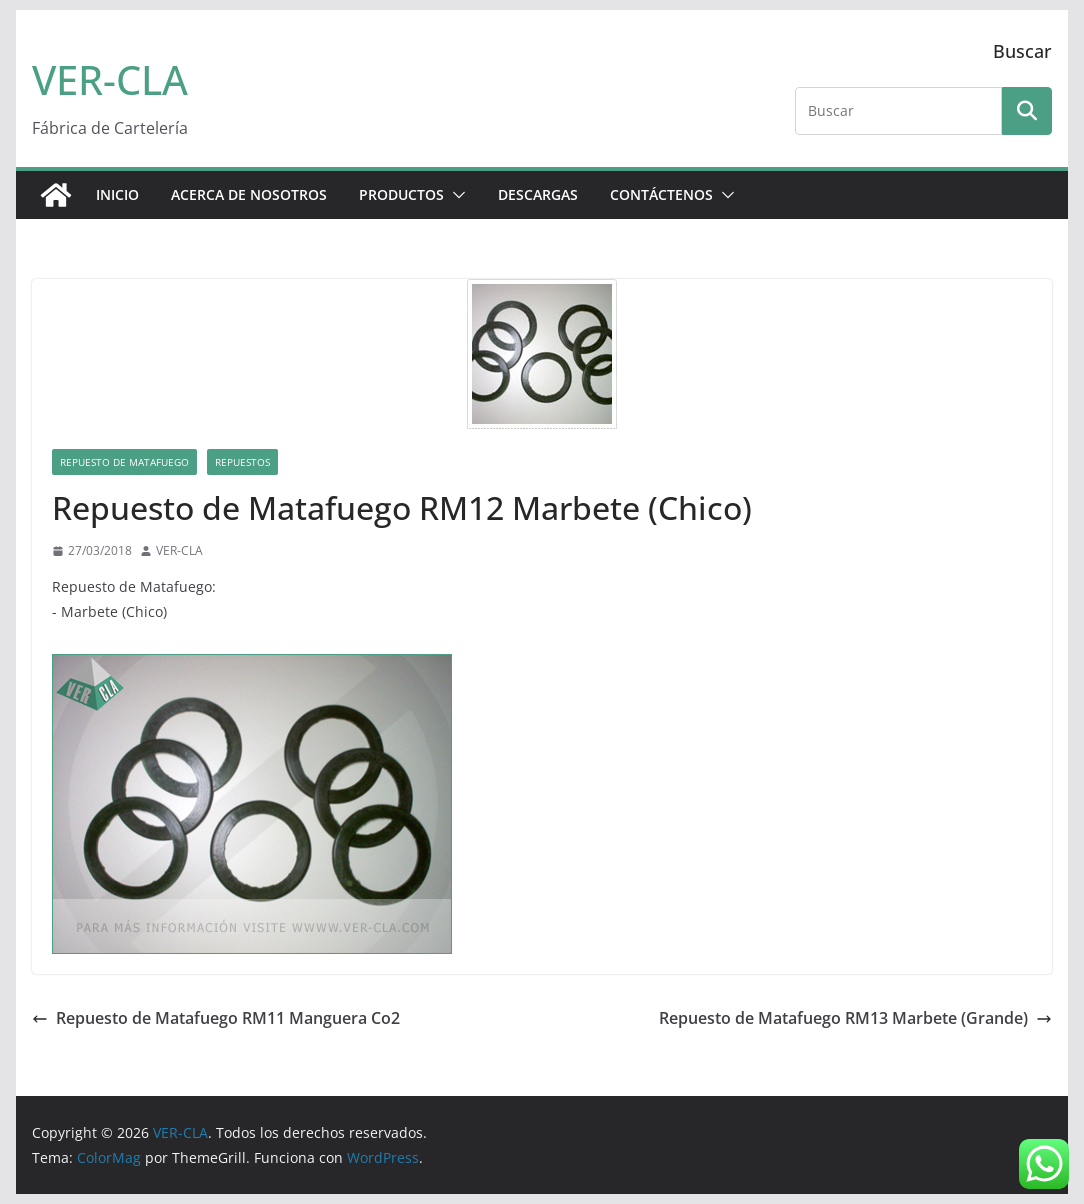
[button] (455, 195)
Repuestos (242, 462)
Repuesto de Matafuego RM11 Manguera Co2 (216, 1018)
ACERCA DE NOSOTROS (249, 194)
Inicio (117, 194)
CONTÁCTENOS (661, 194)
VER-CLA (110, 79)
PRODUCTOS (401, 194)
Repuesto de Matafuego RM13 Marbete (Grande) (855, 1018)
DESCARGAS (538, 194)
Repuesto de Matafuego (124, 462)
